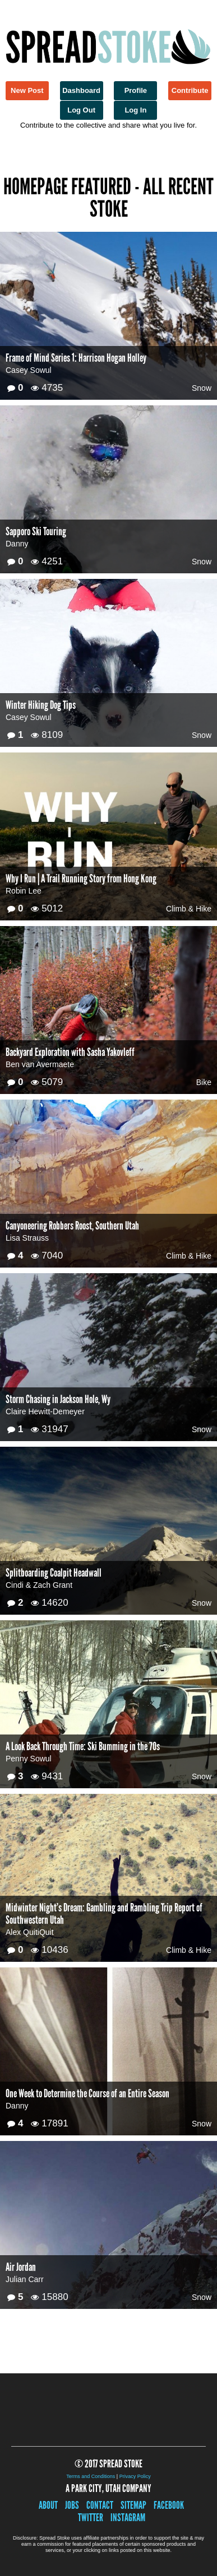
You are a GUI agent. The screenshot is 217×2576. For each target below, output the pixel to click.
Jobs (72, 2505)
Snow (201, 388)
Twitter (90, 2517)
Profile (135, 90)
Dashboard (81, 90)
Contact (99, 2505)
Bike (203, 1082)
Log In (135, 110)
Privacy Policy (135, 2476)
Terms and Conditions (90, 2476)
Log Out (81, 110)
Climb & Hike (188, 908)
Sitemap (133, 2505)
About (48, 2505)
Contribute (190, 90)
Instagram (127, 2517)
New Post (27, 90)
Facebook (169, 2505)
